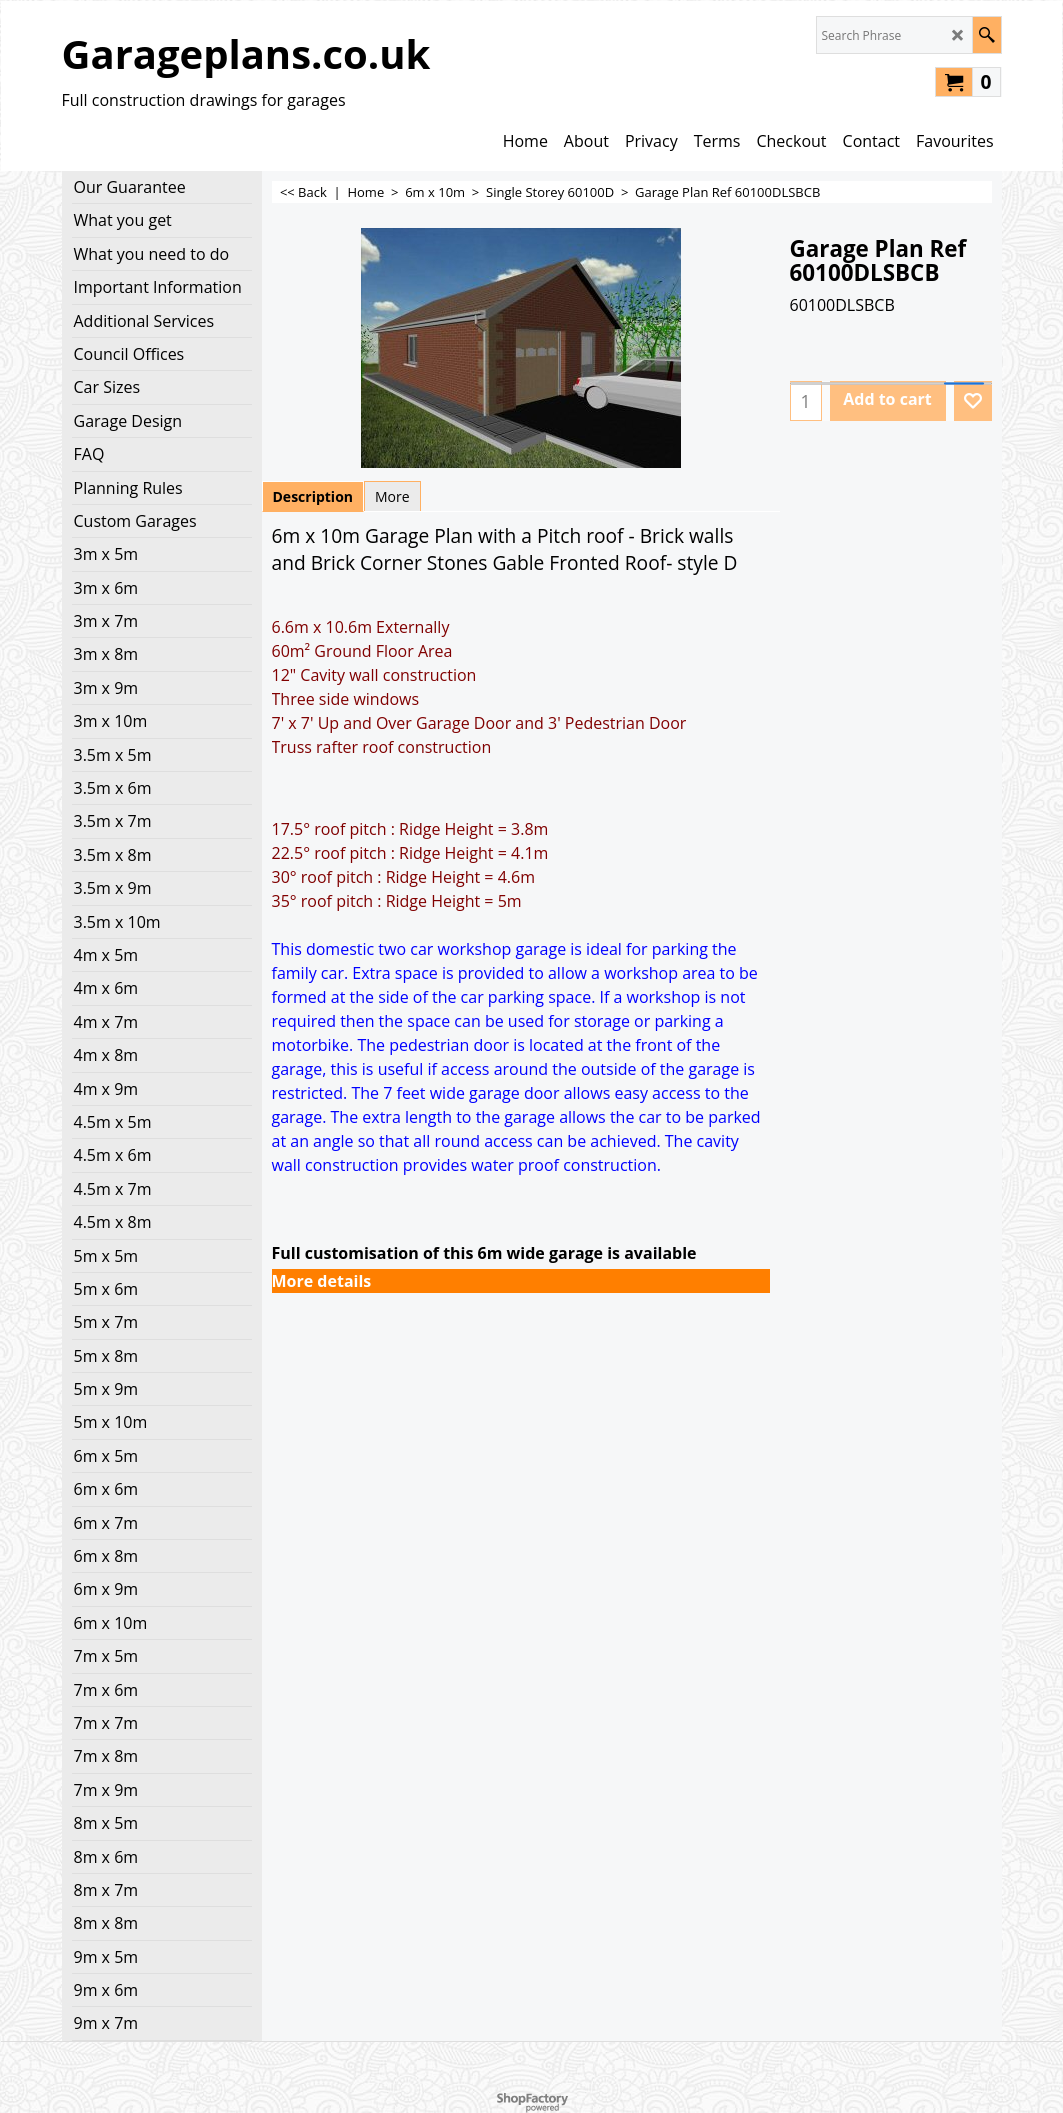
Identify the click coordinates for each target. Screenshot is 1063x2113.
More (392, 496)
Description (313, 496)
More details (322, 1281)
